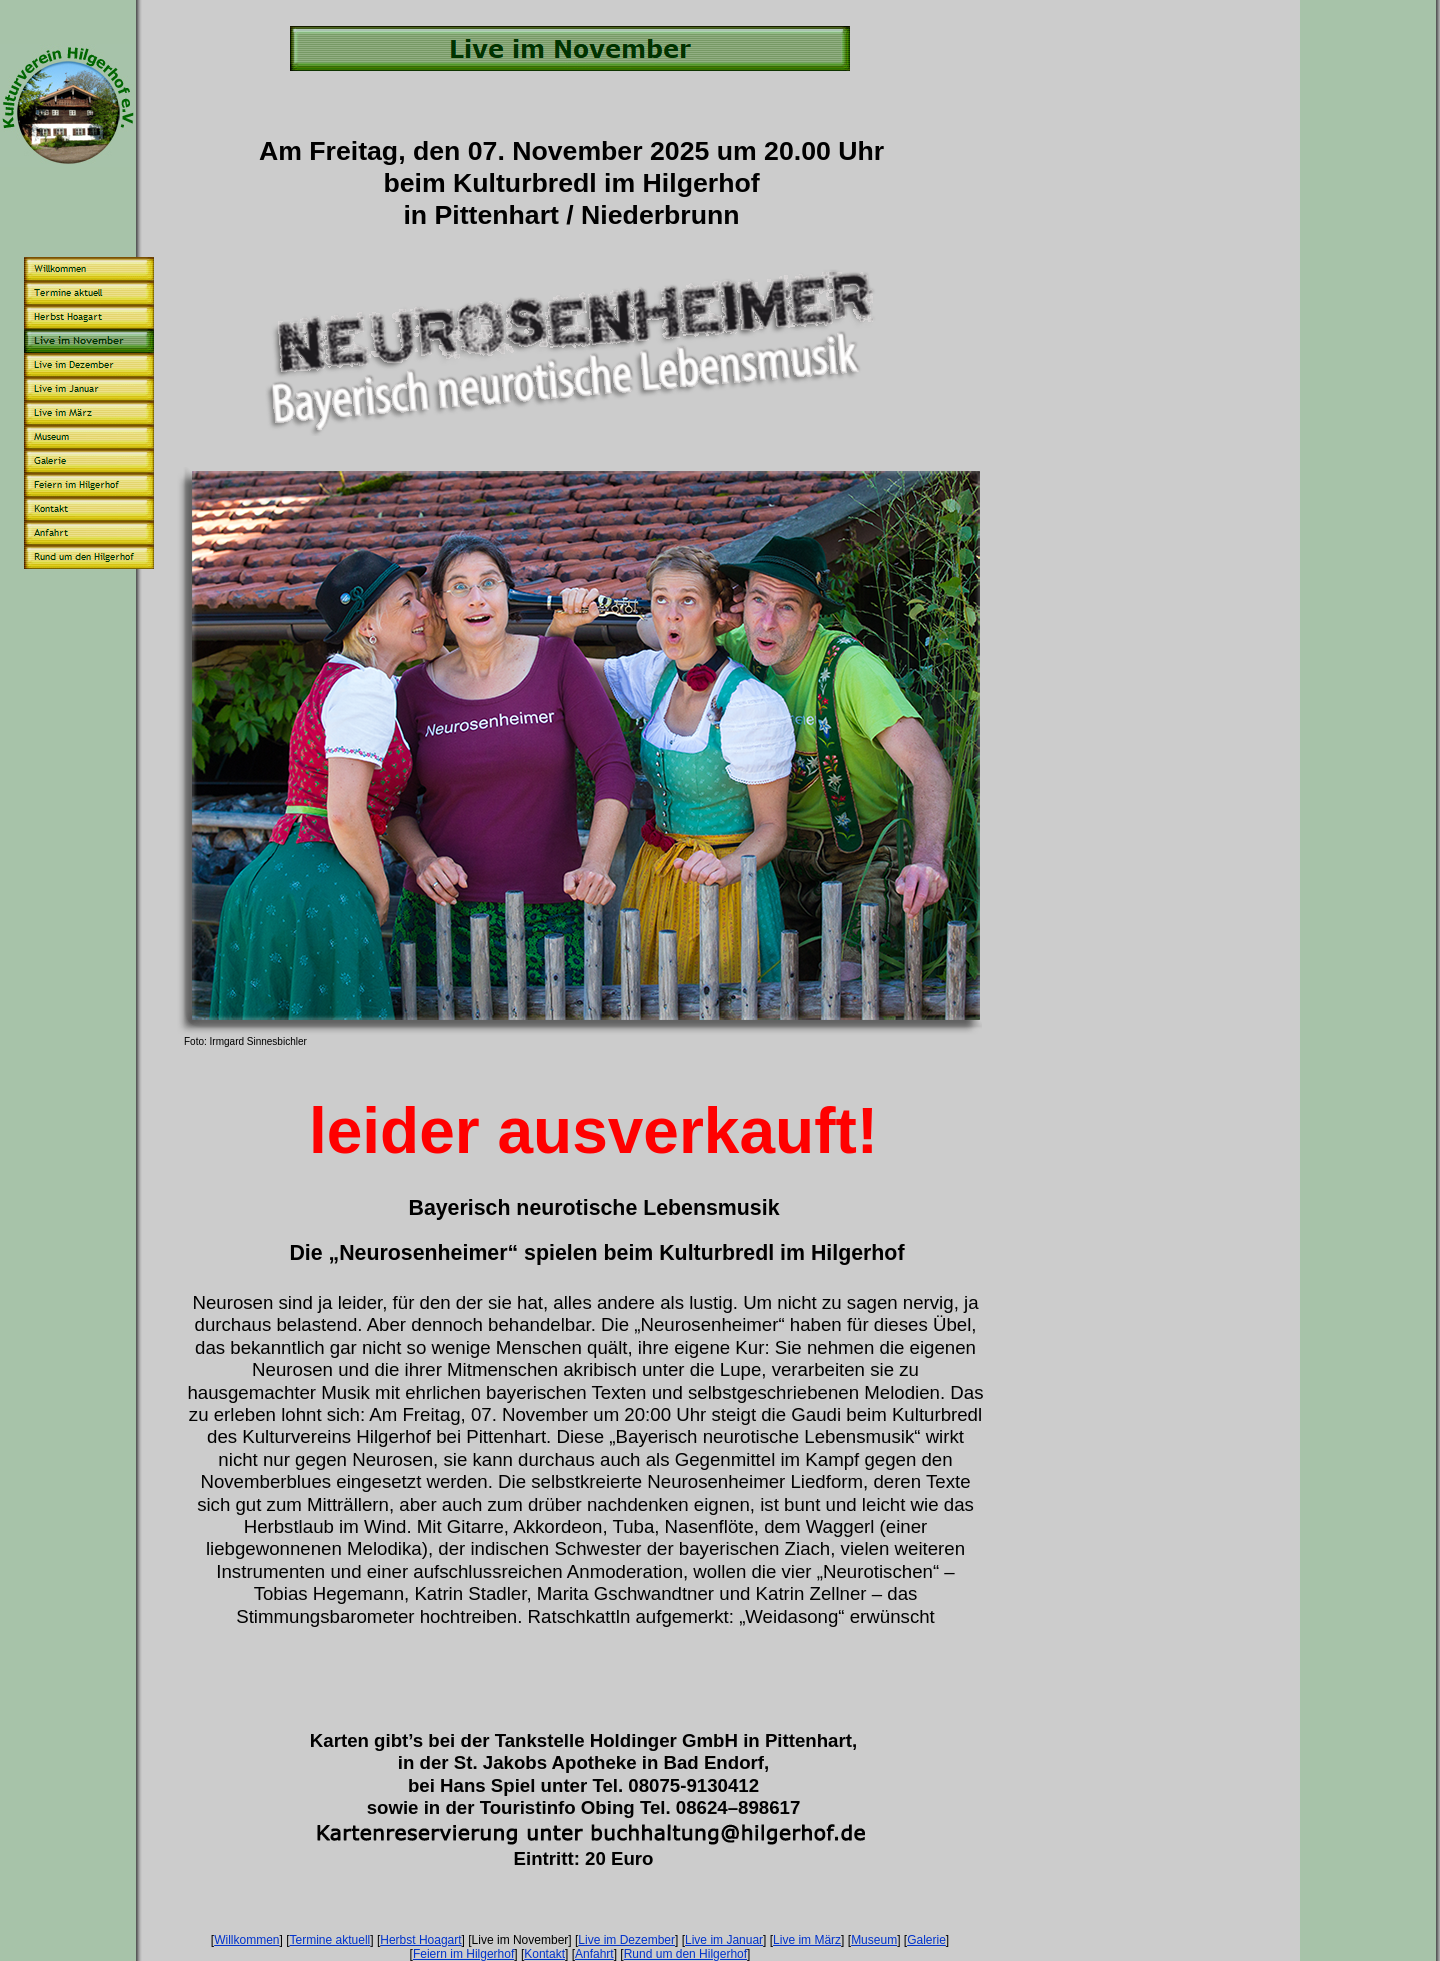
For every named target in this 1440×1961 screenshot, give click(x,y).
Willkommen (246, 1940)
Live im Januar (724, 1940)
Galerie (926, 1940)
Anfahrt (594, 1954)
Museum (874, 1940)
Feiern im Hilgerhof (463, 1954)
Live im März (807, 1940)
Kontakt (544, 1954)
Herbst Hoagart (420, 1940)
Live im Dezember (626, 1940)
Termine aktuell (330, 1940)
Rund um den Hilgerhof (685, 1954)
